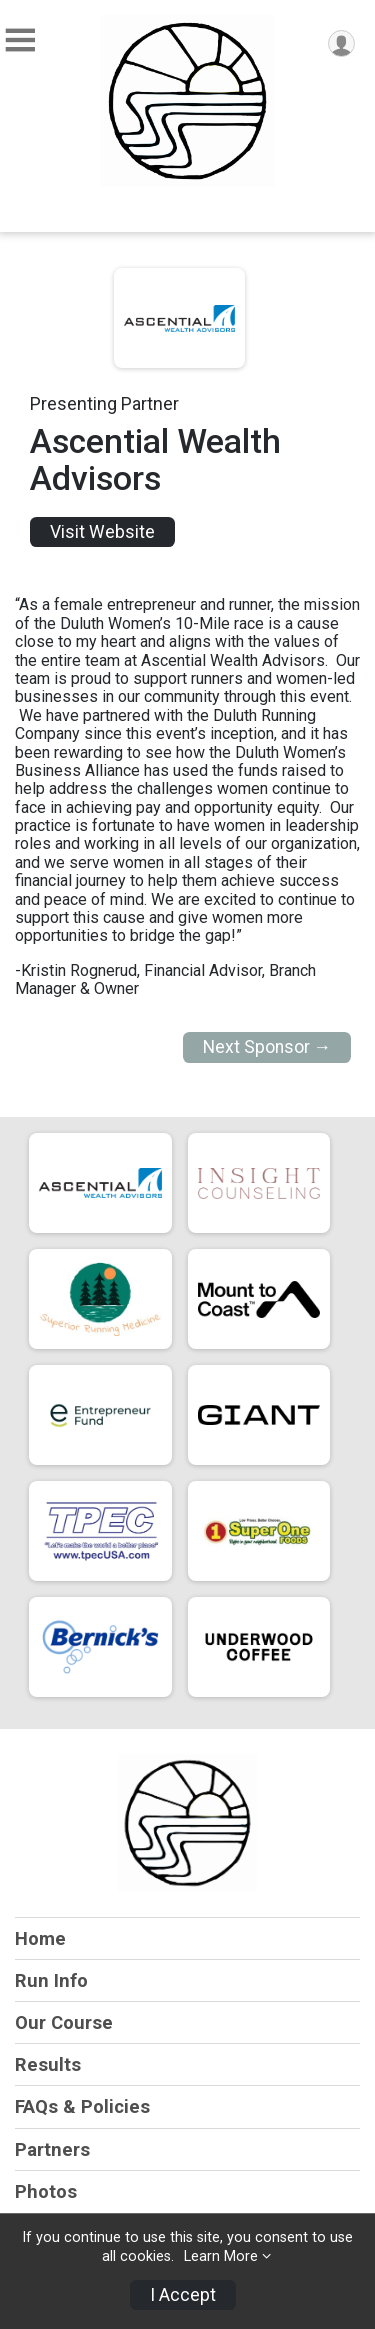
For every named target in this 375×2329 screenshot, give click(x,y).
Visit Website (102, 532)
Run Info (51, 1980)
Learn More (221, 2256)
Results (48, 2064)
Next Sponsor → (267, 1047)
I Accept (183, 2295)
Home (40, 1938)
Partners (52, 2149)
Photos (46, 2191)
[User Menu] (341, 43)
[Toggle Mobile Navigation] (20, 40)
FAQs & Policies (82, 2106)
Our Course (64, 2022)
